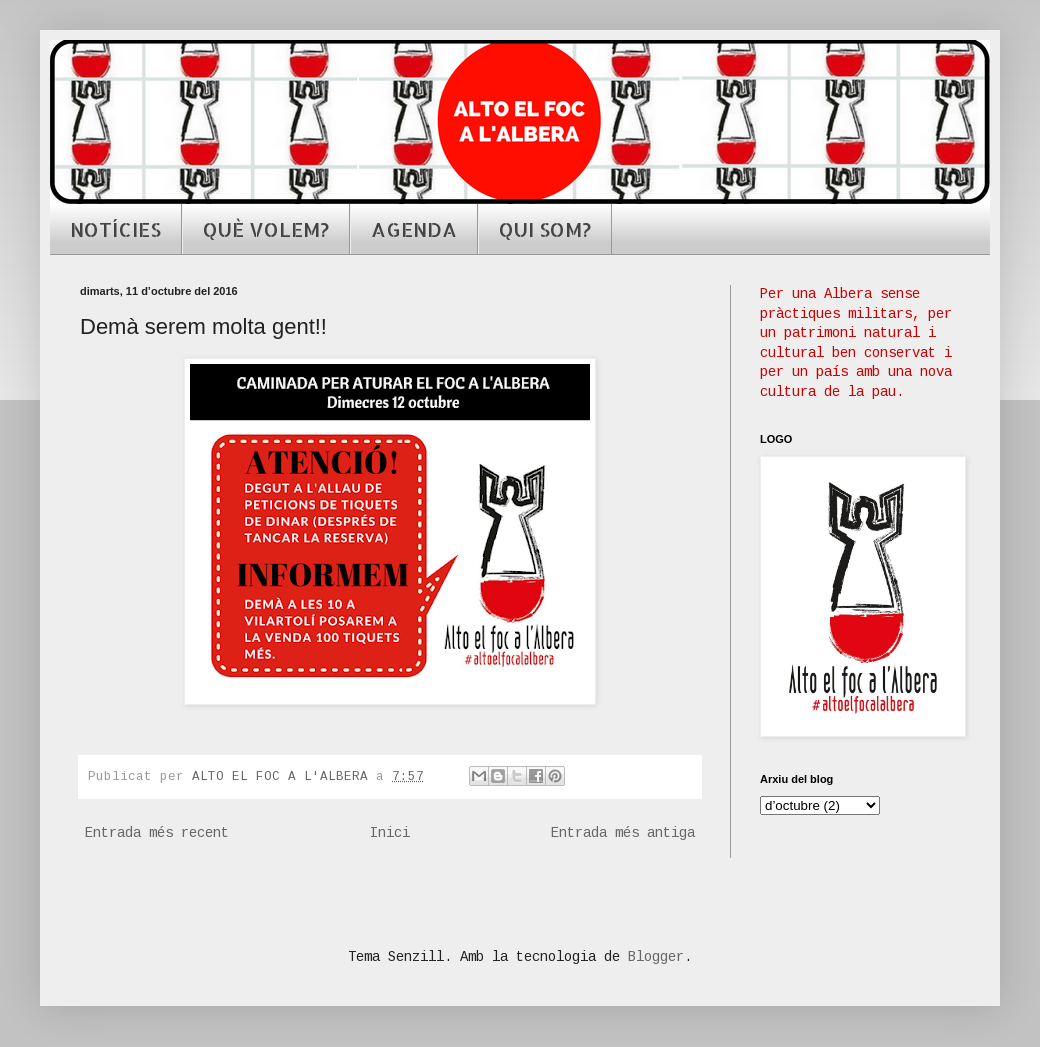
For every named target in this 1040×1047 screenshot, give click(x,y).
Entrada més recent (157, 833)
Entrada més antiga (623, 833)
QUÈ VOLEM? (266, 229)
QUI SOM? (545, 229)
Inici (390, 833)
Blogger (656, 957)
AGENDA (414, 229)
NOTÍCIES (115, 229)
